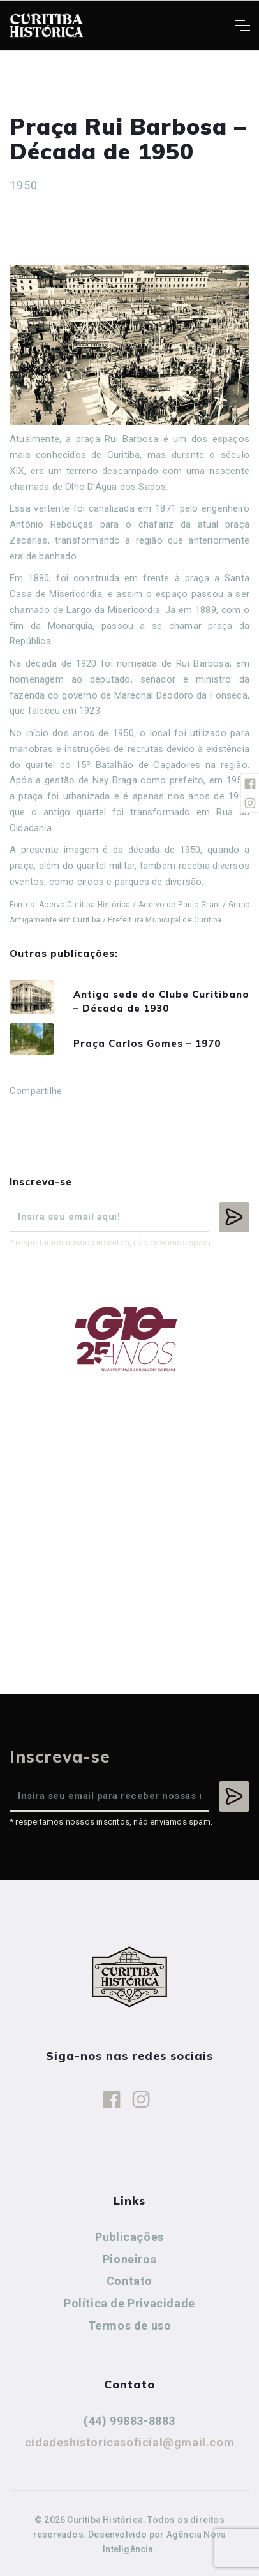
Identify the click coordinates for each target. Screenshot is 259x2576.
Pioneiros (129, 2259)
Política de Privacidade (129, 2303)
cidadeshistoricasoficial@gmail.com (129, 2442)
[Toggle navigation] (242, 25)
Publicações (129, 2237)
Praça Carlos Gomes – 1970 (147, 1043)
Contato (129, 2281)
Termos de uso (130, 2325)
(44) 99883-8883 (129, 2420)
